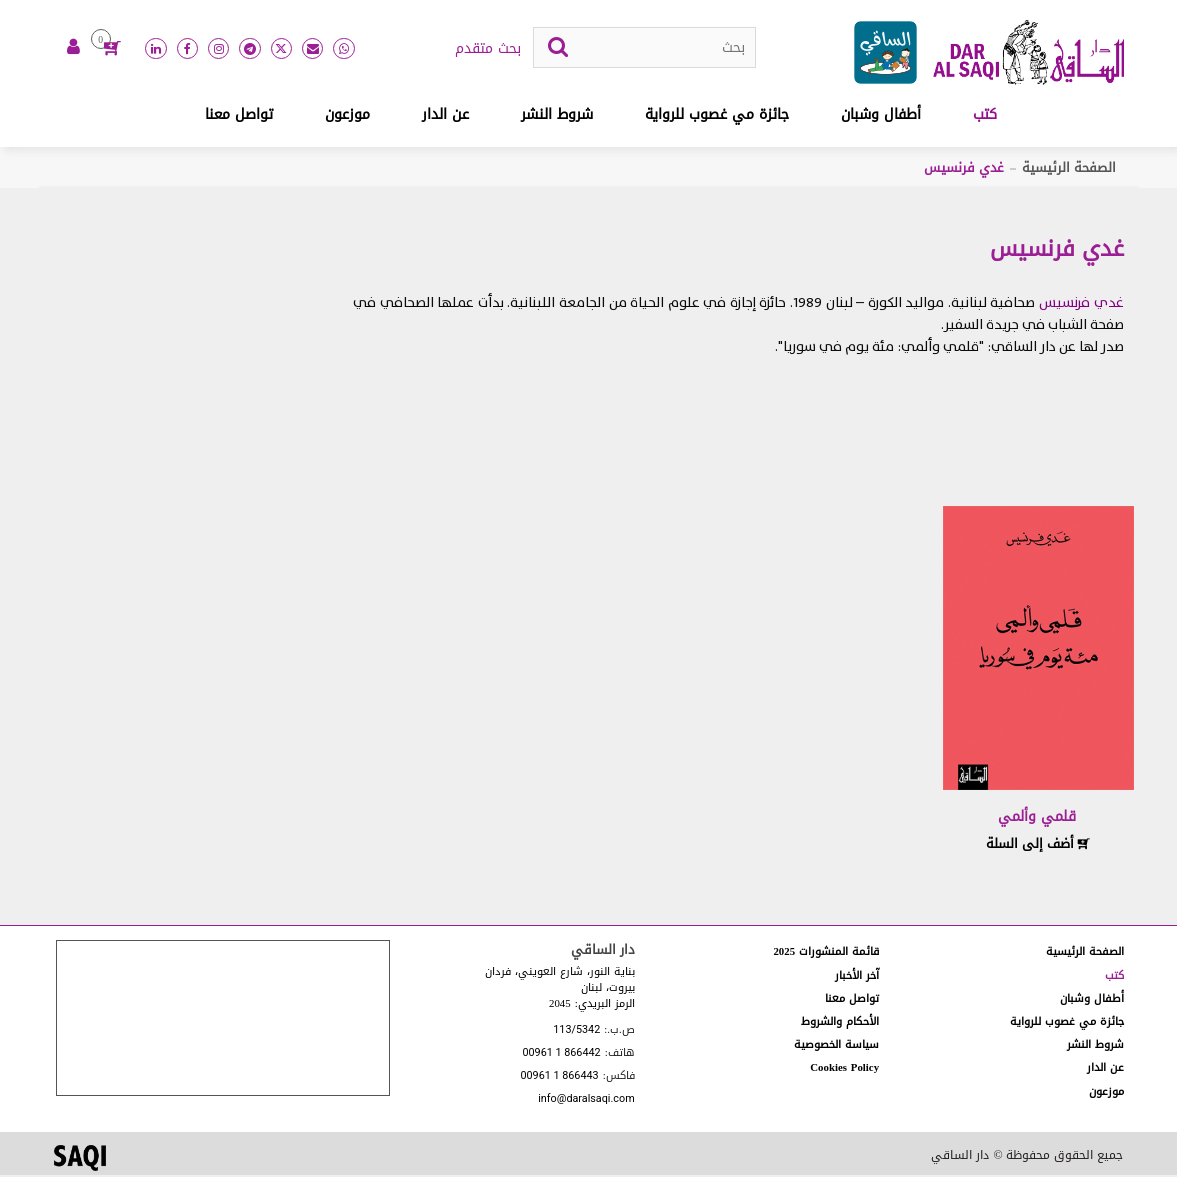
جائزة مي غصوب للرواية (717, 116)
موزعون (347, 116)
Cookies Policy (844, 1069)
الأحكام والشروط (840, 1023)
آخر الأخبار (857, 976)
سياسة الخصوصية (836, 1046)
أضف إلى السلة (1038, 845)
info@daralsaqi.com (586, 1101)
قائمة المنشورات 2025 (826, 953)
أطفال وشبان (881, 116)
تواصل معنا (239, 116)
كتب (985, 116)
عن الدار (445, 116)
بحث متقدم (488, 51)
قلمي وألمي (1037, 818)
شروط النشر (557, 116)
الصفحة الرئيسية (1069, 169)
